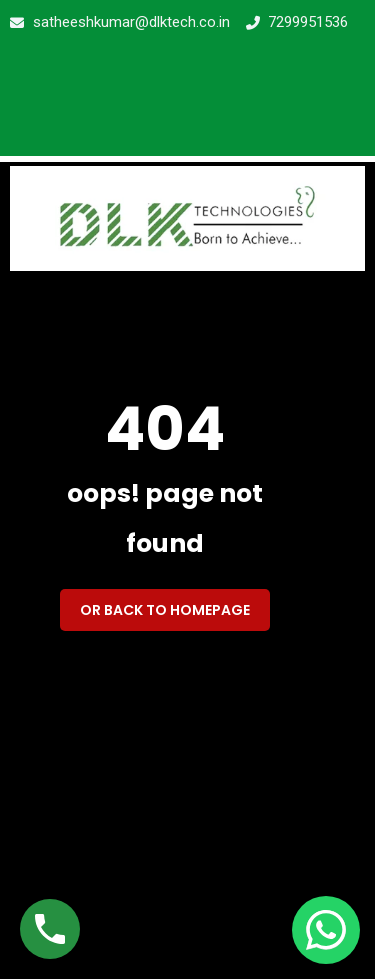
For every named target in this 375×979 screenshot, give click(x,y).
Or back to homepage (165, 610)
